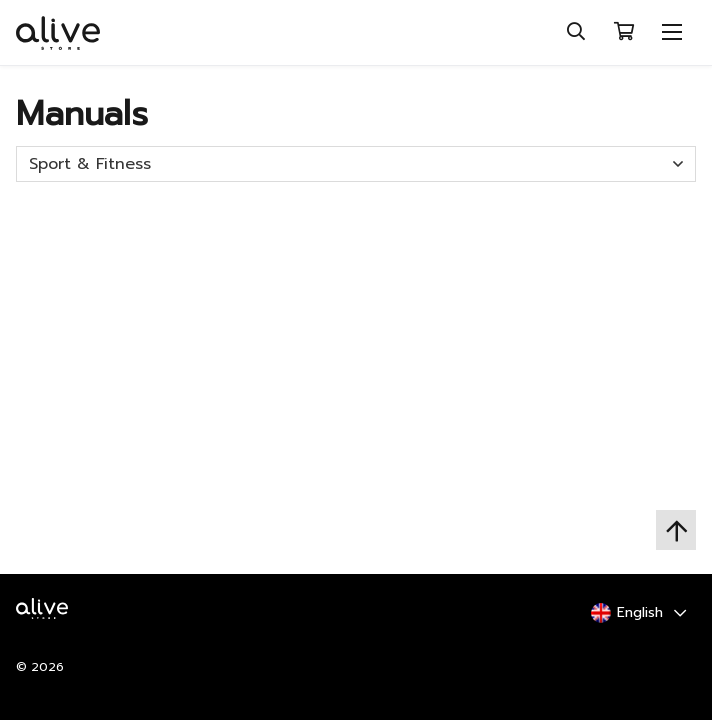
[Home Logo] (47, 622)
